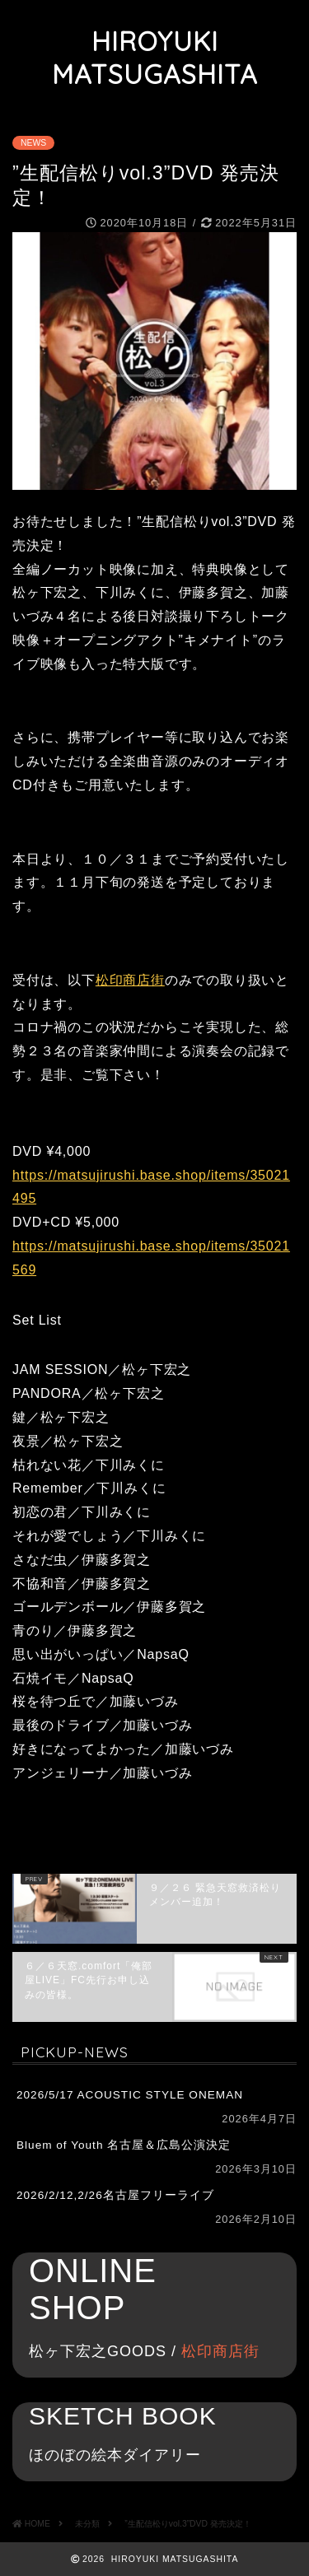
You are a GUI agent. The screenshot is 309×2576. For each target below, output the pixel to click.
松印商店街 (130, 980)
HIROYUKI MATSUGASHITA (155, 58)
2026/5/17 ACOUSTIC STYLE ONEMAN (129, 2095)
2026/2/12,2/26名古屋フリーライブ (115, 2195)
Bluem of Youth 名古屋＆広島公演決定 (123, 2145)
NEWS (33, 142)
